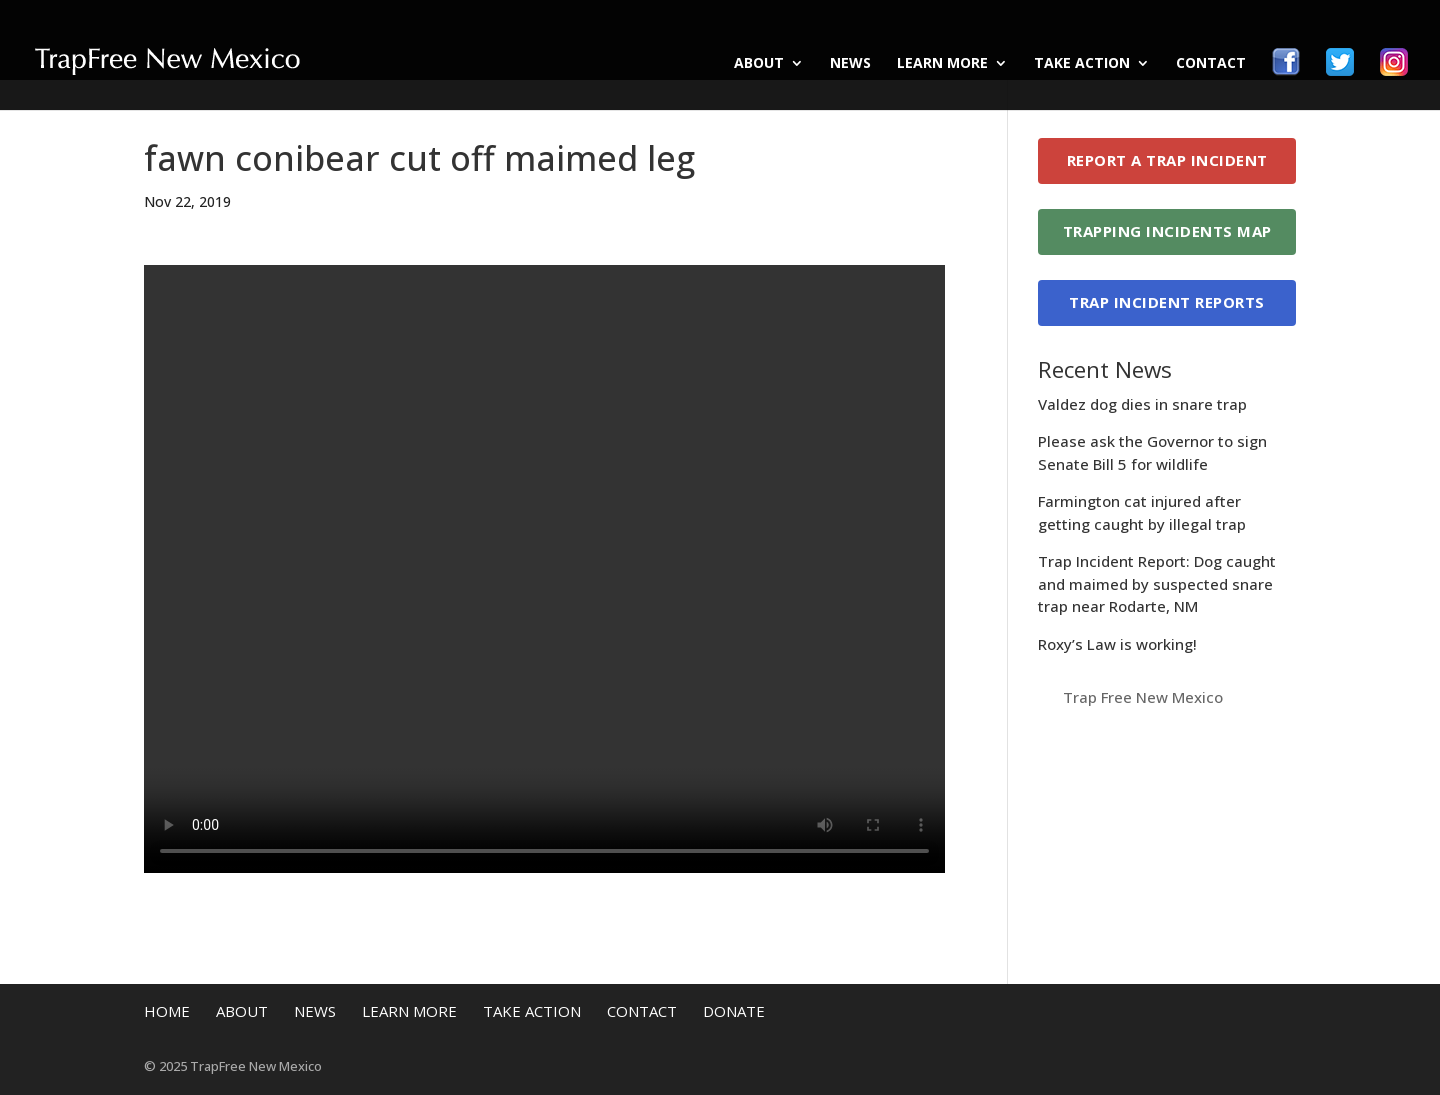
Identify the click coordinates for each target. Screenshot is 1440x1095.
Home (167, 1011)
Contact (1211, 64)
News (850, 64)
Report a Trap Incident (1167, 160)
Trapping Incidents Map (1167, 231)
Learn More (942, 64)
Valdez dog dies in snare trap (1142, 404)
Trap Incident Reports (1167, 302)
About (759, 64)
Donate (734, 1011)
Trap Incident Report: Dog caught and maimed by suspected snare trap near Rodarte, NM (1157, 583)
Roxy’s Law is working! (1117, 644)
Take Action (1082, 64)
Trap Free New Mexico (1143, 697)
